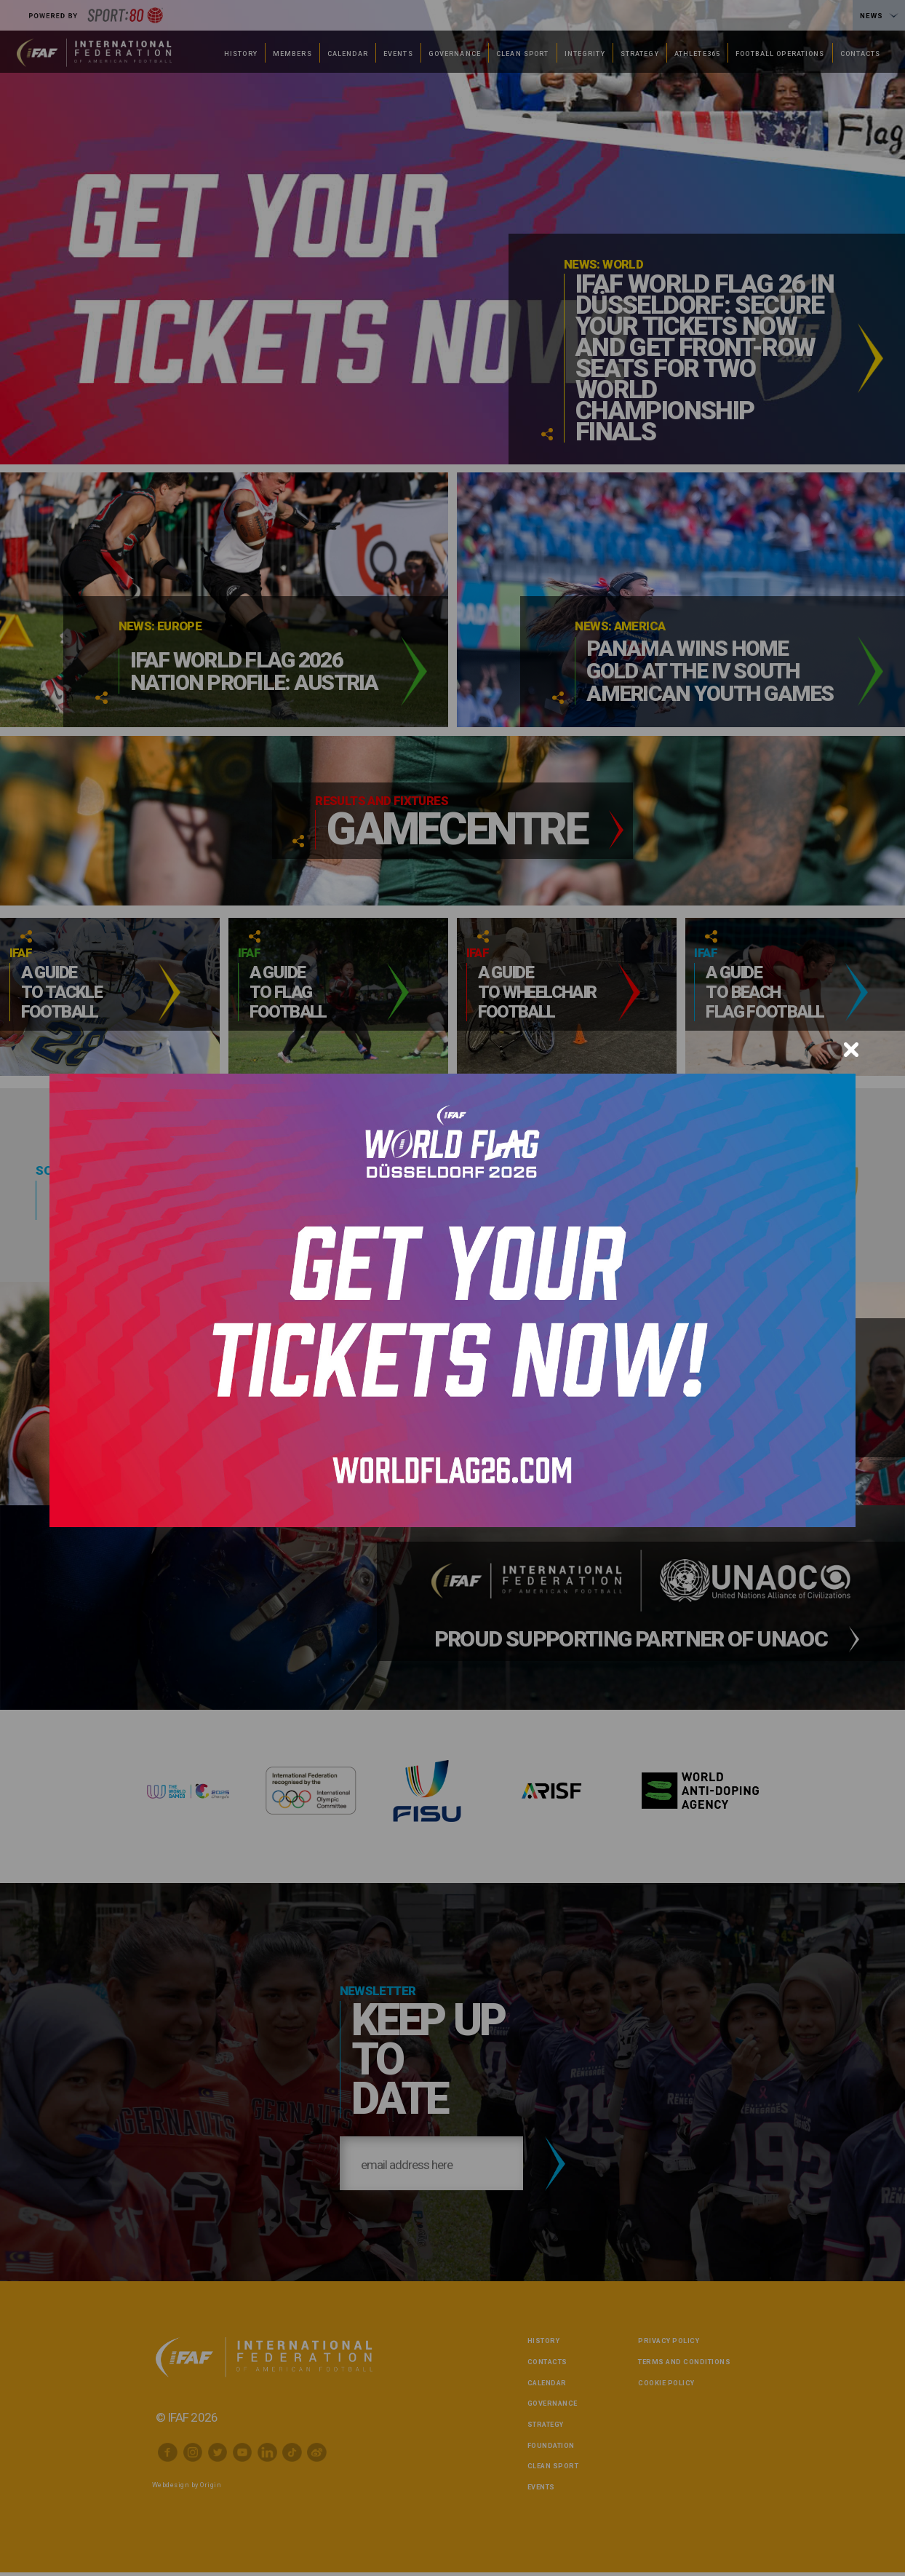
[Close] (851, 1049)
